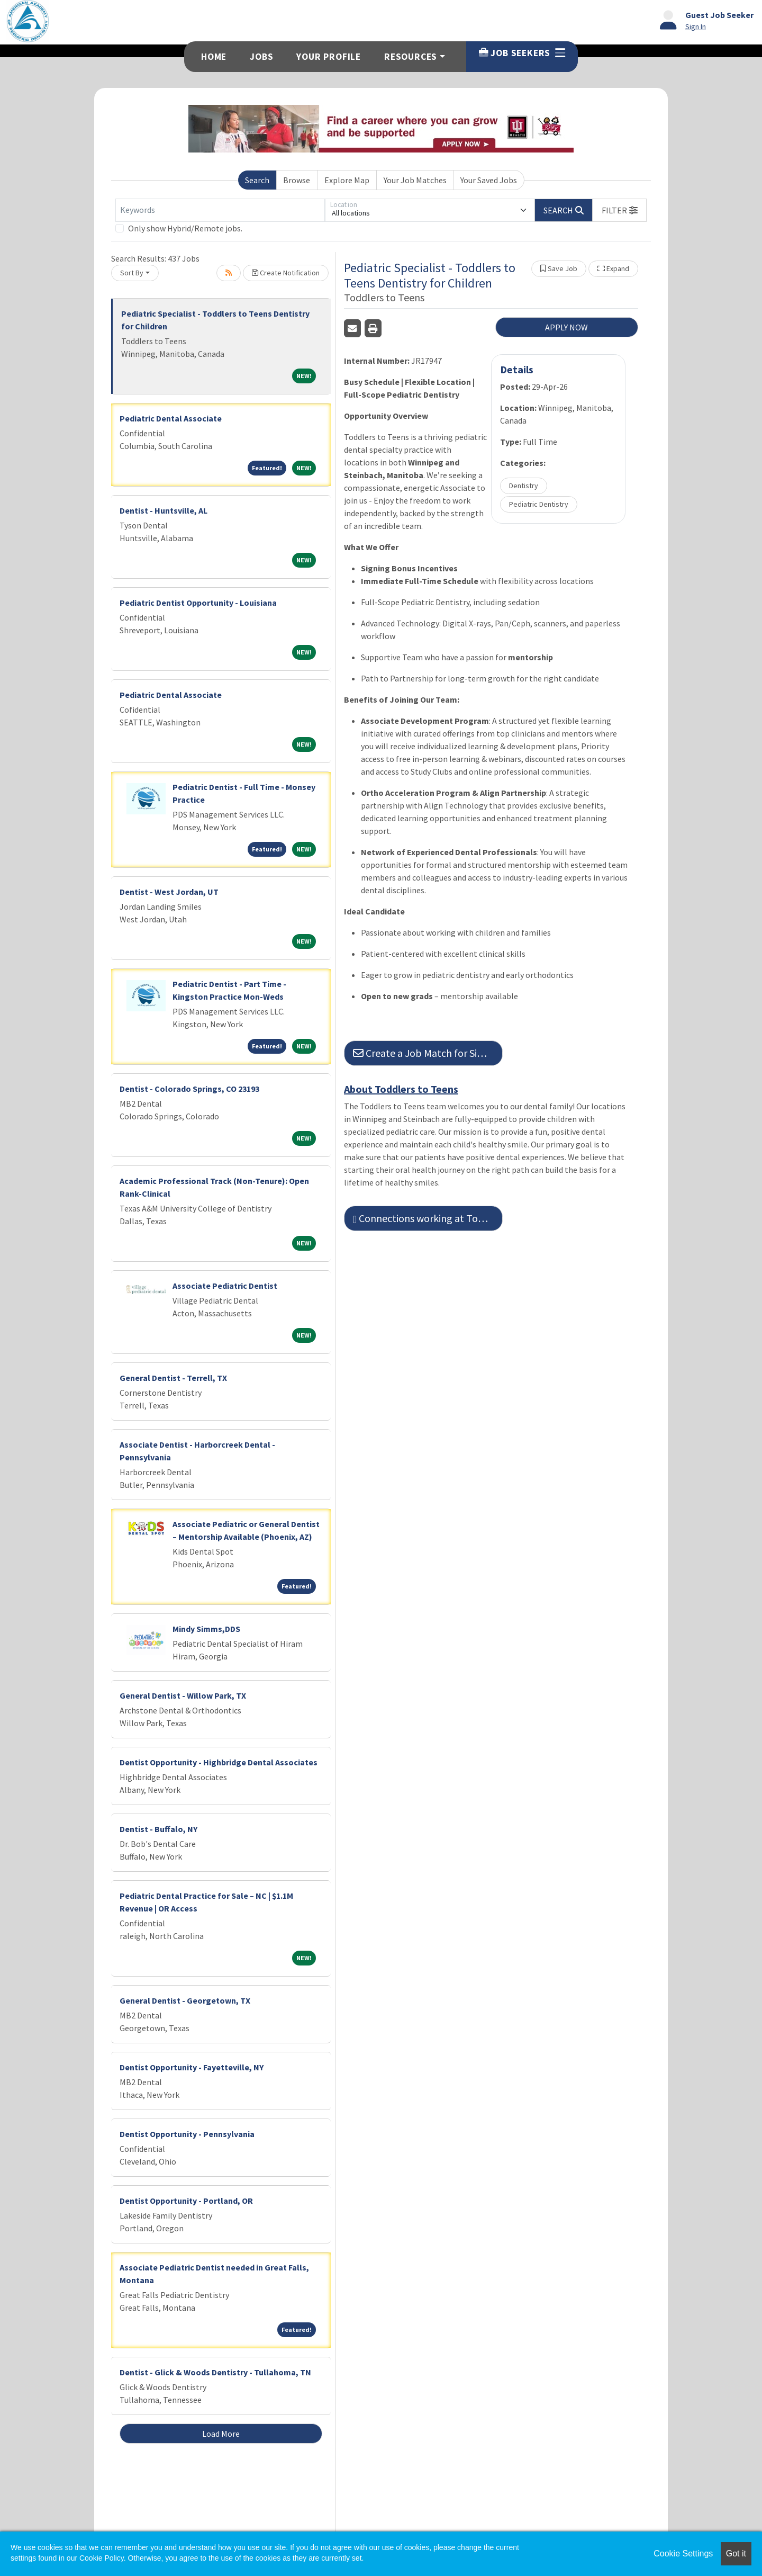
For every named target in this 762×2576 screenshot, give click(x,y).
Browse (296, 180)
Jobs (261, 56)
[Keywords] (220, 210)
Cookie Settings (683, 2553)
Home (213, 56)
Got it (736, 2553)
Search (257, 180)
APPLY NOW (566, 327)
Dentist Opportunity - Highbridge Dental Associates (219, 1762)
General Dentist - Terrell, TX (173, 1377)
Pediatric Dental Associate (171, 418)
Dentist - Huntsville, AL (163, 510)
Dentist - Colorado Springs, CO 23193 (189, 1088)
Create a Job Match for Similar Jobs (428, 1053)
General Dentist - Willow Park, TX (183, 1695)
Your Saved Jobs (488, 180)
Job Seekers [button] (522, 53)
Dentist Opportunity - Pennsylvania (187, 2134)
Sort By (131, 272)
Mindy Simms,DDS (206, 1628)
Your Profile (328, 56)
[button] (620, 210)
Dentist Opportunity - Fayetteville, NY (192, 2067)
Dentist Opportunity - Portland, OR (186, 2200)
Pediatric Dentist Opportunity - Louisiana (198, 602)
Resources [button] (410, 56)
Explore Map (346, 180)
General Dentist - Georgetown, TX (185, 2000)
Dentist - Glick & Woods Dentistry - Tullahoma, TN (215, 2372)
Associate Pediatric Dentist (225, 1285)
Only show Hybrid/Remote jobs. (185, 228)
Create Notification (286, 272)
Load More (221, 2433)
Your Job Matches (415, 180)
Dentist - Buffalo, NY (158, 1829)
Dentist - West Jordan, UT (169, 891)
